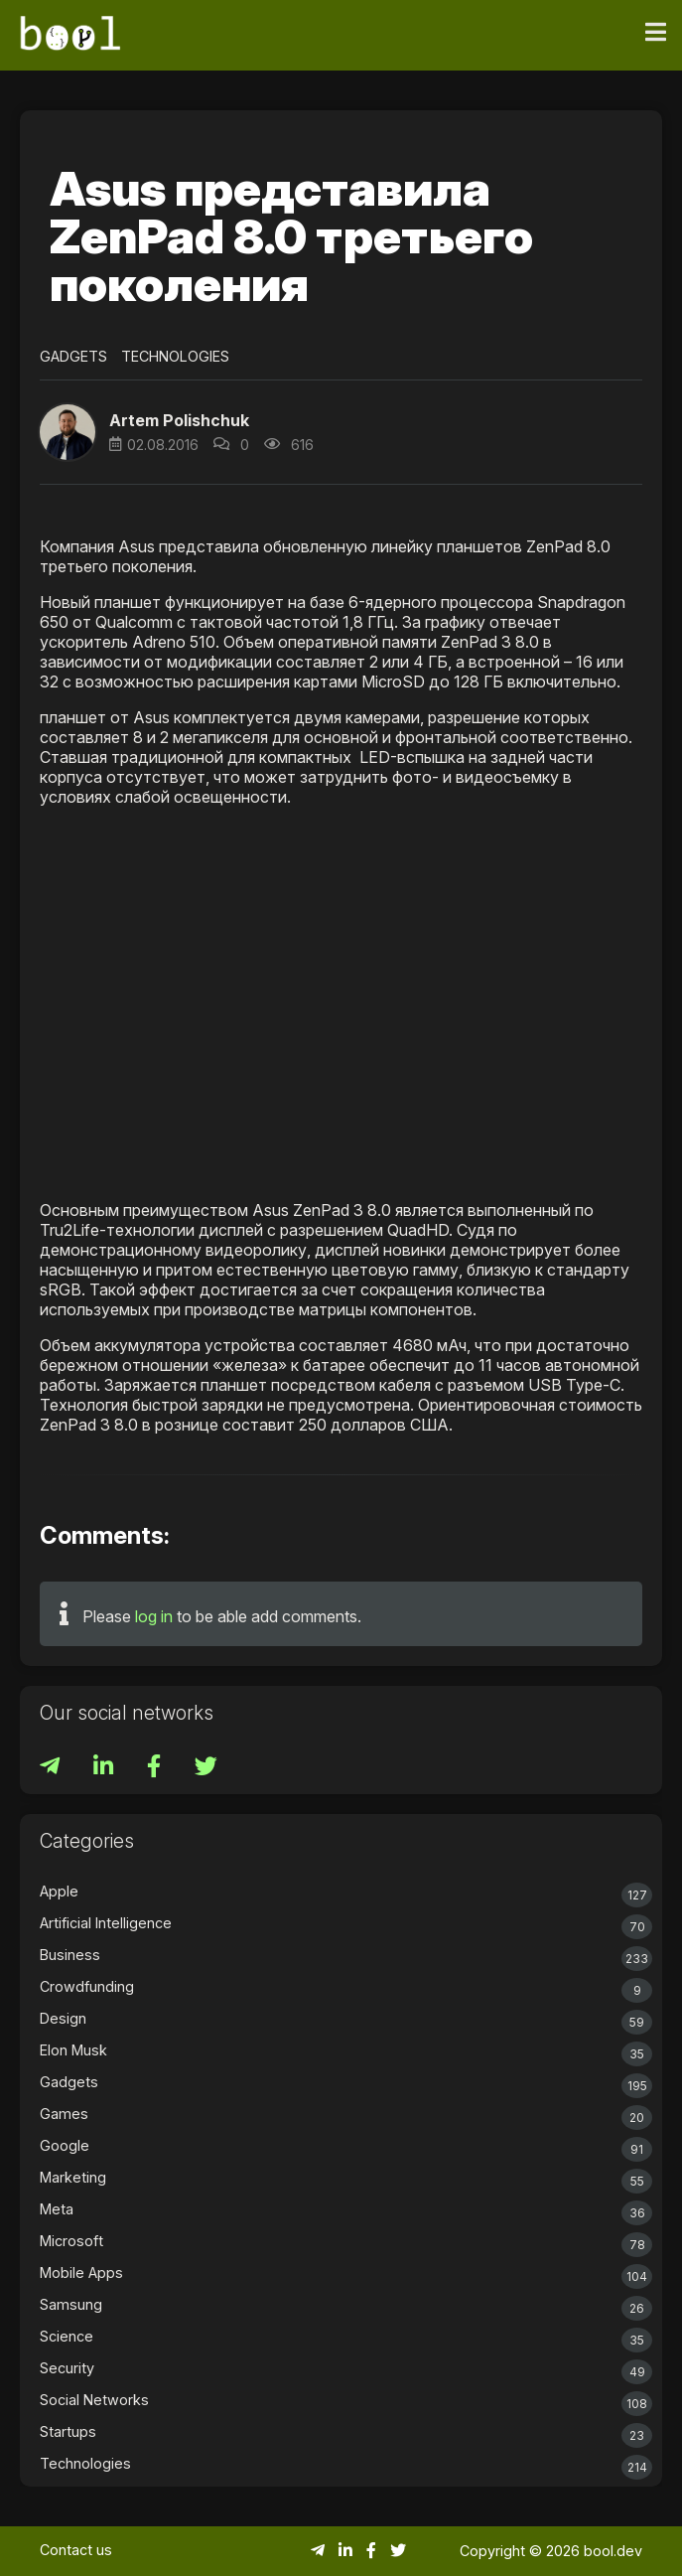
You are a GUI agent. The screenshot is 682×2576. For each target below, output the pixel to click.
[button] (67, 432)
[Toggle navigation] (655, 33)
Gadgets (73, 356)
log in (154, 1616)
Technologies (175, 356)
